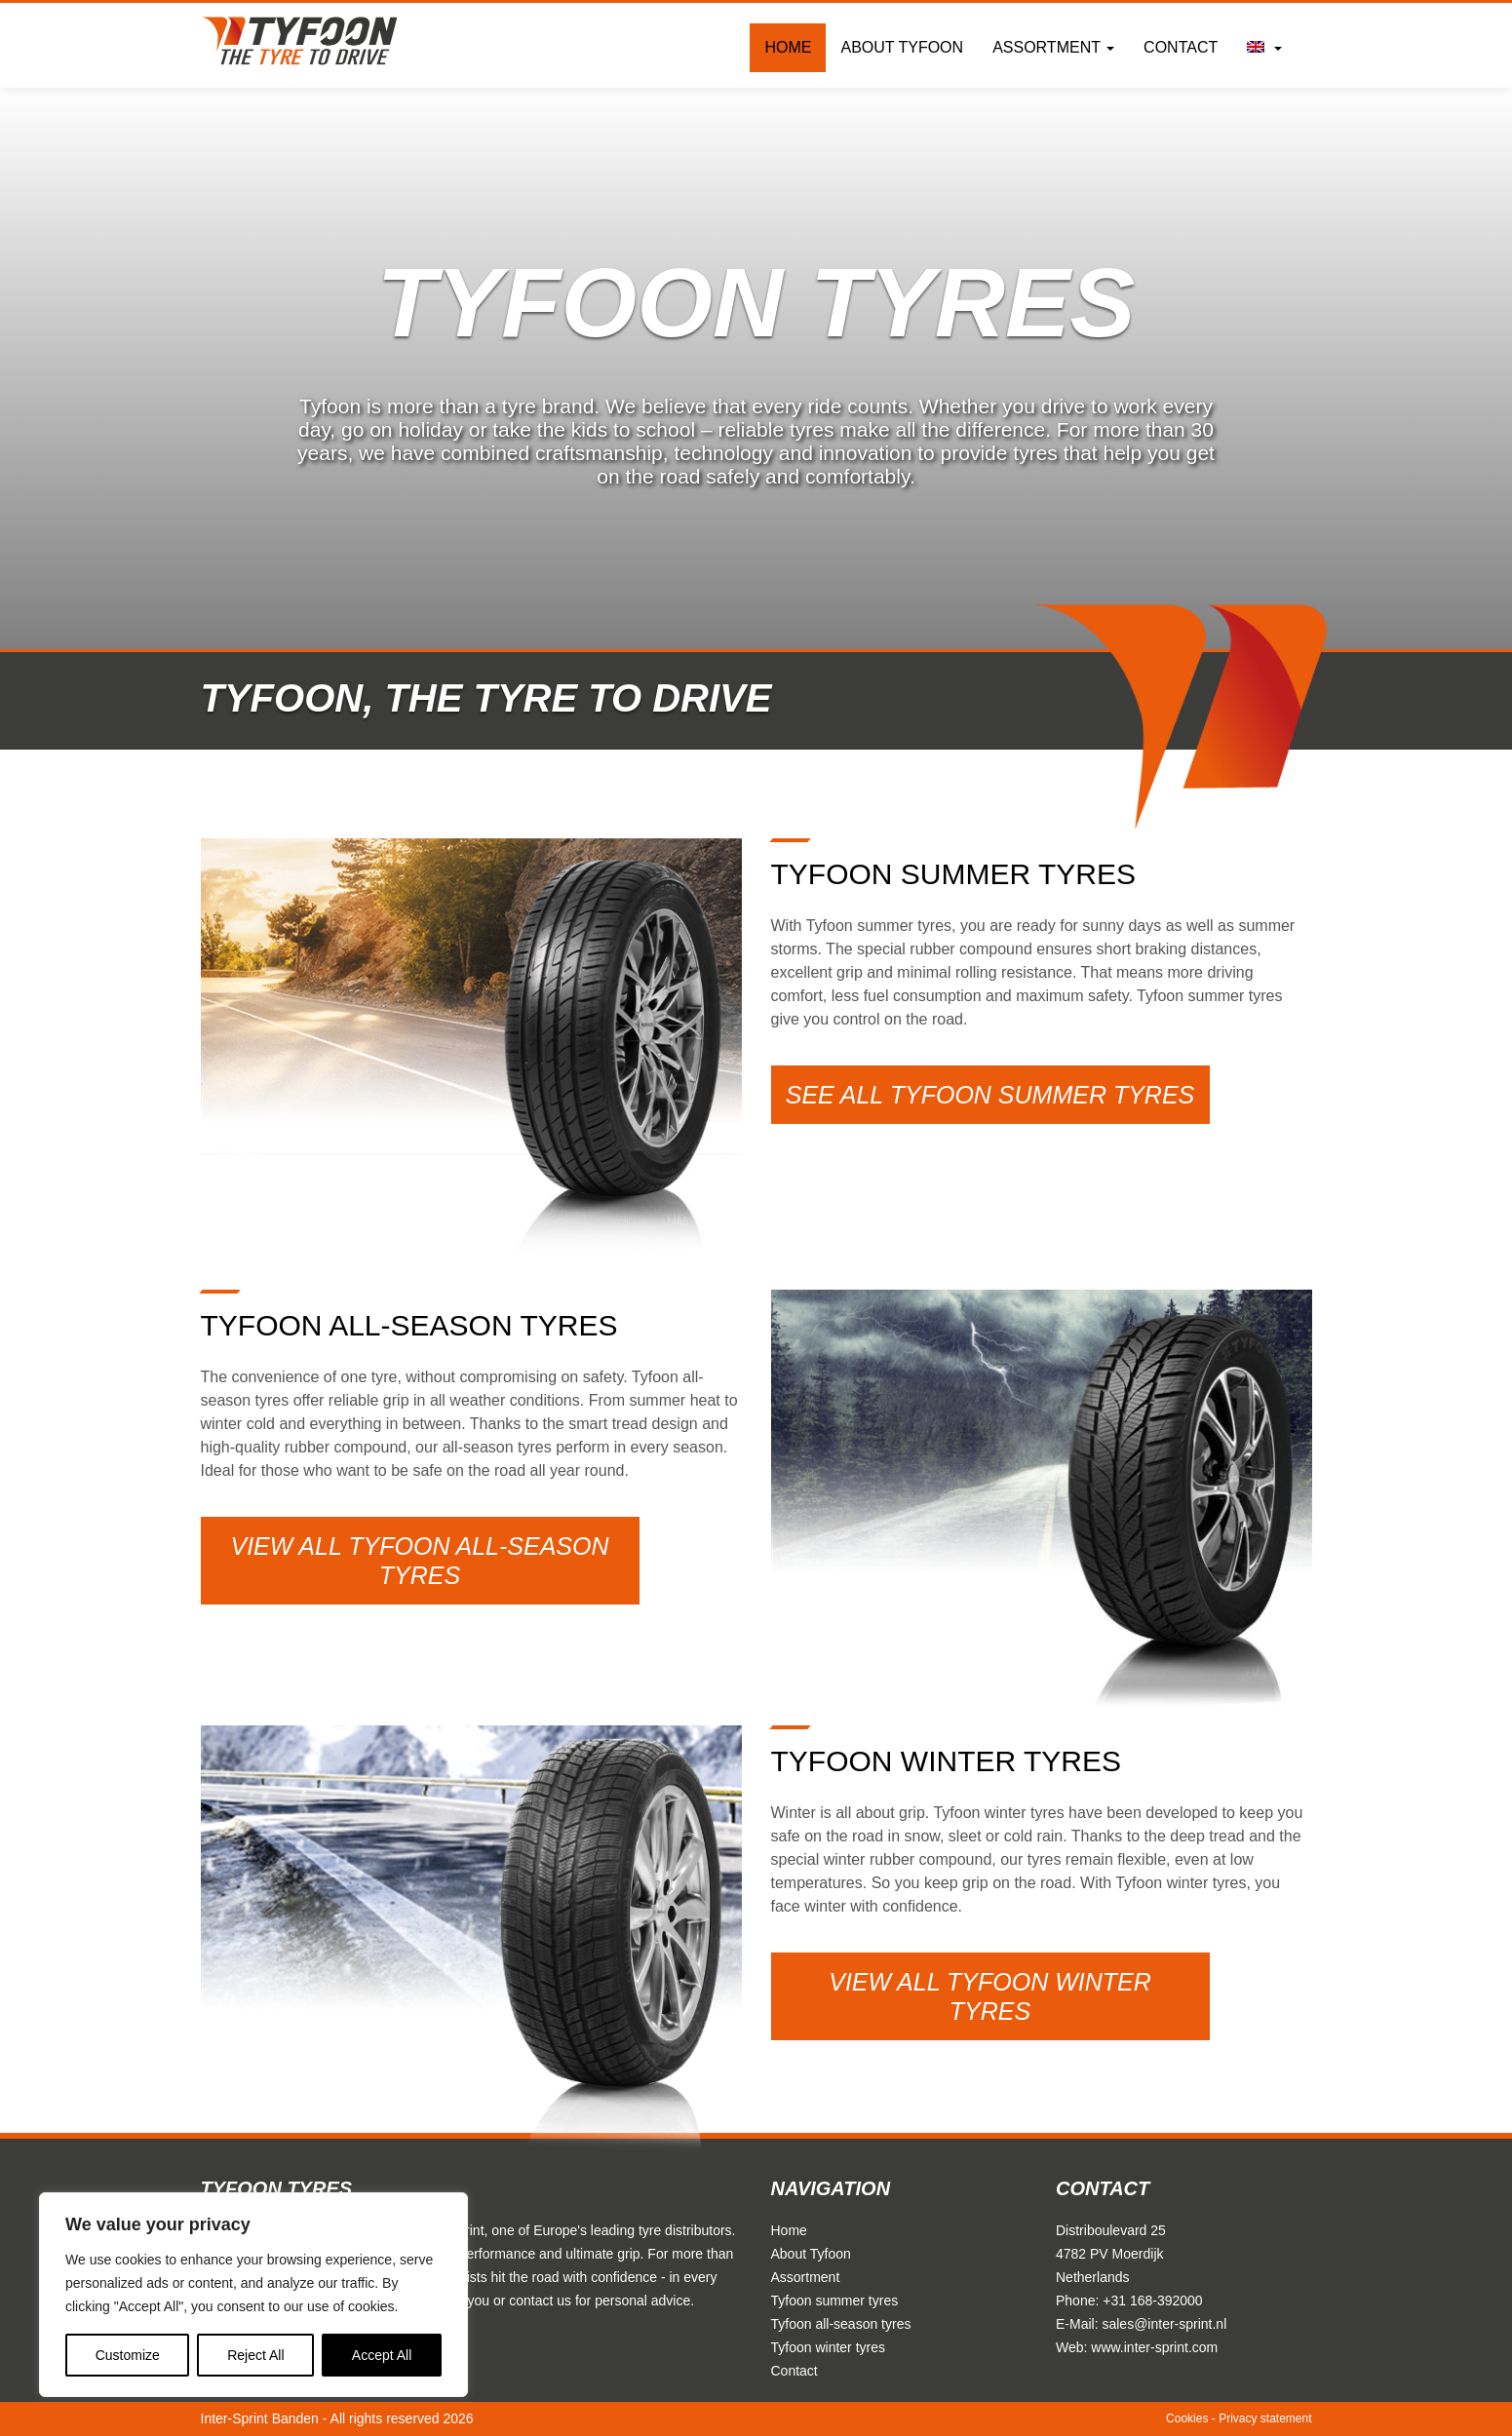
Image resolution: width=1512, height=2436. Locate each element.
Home (787, 47)
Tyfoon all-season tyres (841, 2324)
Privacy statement (1265, 2418)
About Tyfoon (901, 47)
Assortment (1053, 47)
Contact (1181, 47)
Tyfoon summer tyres (835, 2300)
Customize (128, 2355)
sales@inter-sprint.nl (1164, 2324)
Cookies (1187, 2418)
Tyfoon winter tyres (828, 2347)
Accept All (381, 2355)
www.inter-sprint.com (1154, 2347)
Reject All (255, 2355)
